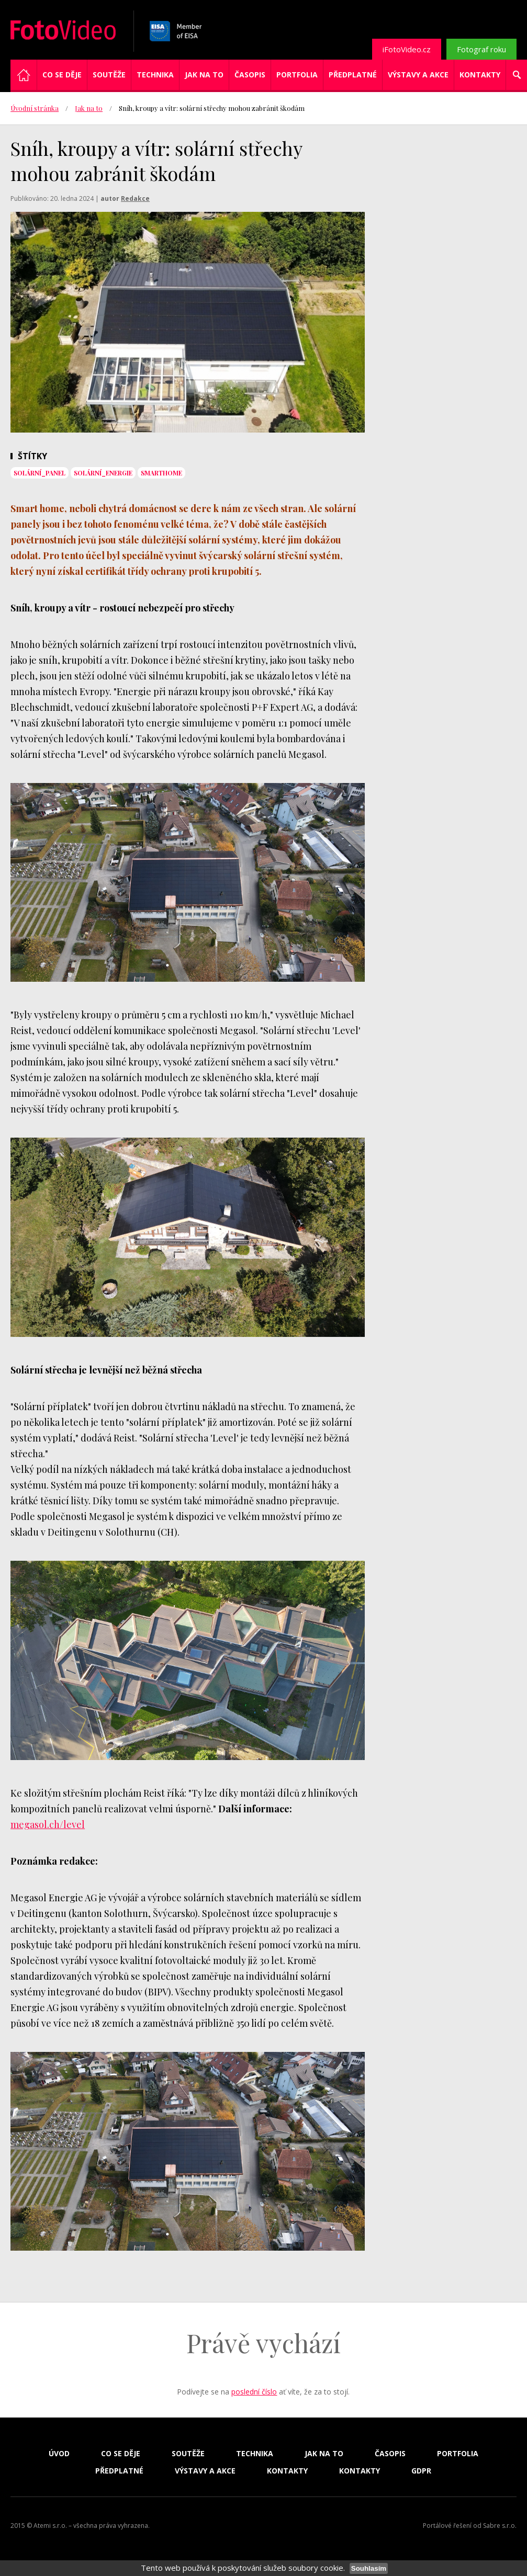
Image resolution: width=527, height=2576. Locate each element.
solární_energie (103, 473)
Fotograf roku (481, 49)
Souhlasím (368, 2568)
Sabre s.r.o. (500, 2525)
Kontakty (479, 75)
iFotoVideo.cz (407, 49)
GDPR (421, 2471)
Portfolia (297, 75)
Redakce (135, 198)
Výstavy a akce (418, 75)
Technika (155, 75)
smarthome (161, 473)
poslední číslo (254, 2392)
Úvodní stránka (34, 108)
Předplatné (353, 75)
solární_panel (39, 473)
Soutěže (109, 75)
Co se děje (62, 75)
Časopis (249, 75)
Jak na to (204, 75)
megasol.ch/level (47, 1824)
